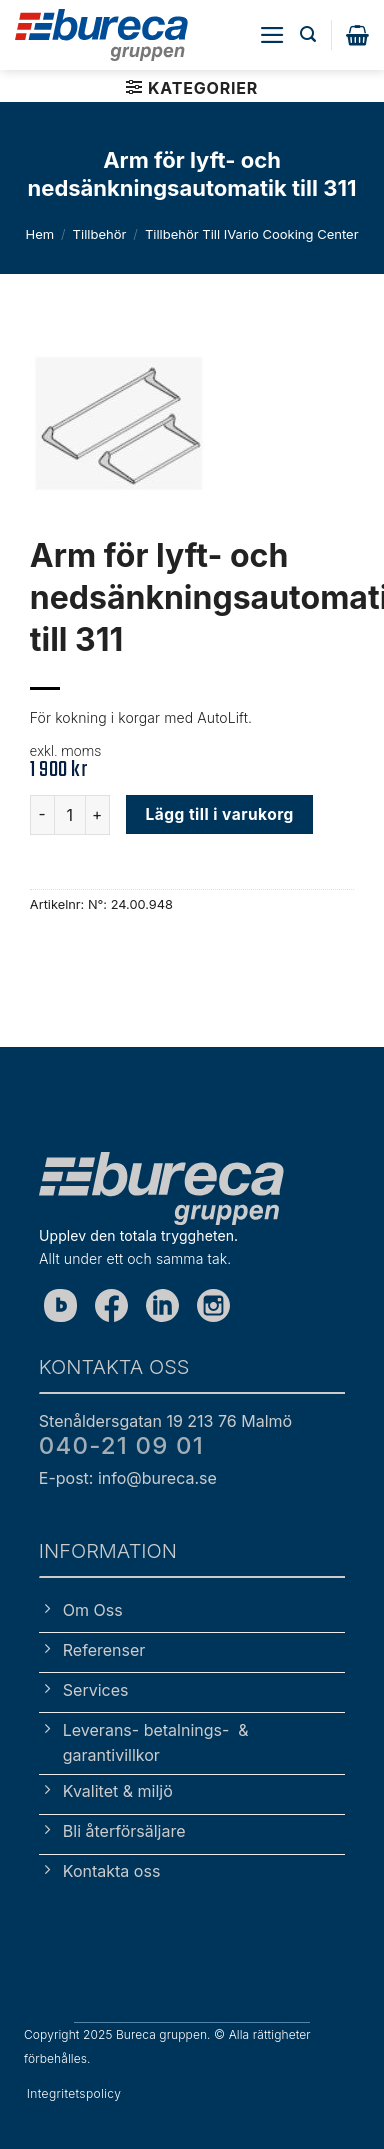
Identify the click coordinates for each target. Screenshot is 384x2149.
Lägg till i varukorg (220, 814)
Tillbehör (100, 234)
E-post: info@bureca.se (128, 1478)
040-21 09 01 (121, 1445)
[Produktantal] (70, 815)
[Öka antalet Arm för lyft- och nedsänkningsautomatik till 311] (98, 815)
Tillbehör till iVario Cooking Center (252, 234)
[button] (272, 35)
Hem (39, 234)
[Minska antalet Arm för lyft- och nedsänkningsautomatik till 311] (42, 815)
